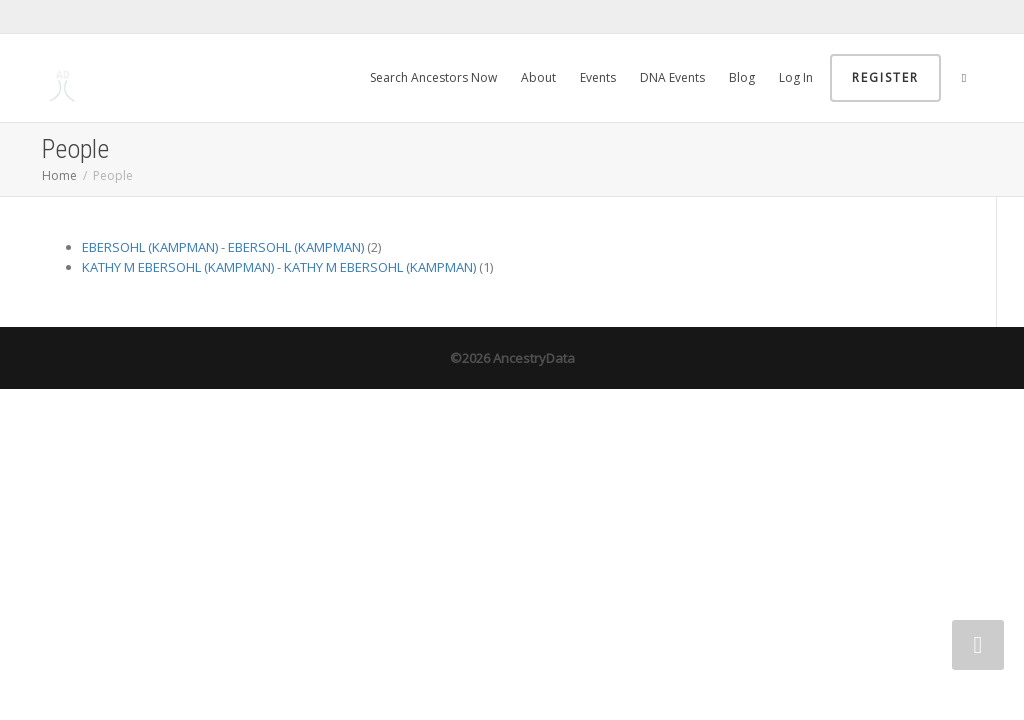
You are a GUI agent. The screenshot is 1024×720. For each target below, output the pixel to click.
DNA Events (672, 77)
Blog (742, 77)
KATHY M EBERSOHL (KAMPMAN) (178, 267)
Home (59, 175)
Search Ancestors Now (433, 77)
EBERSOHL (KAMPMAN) (150, 247)
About (538, 77)
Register (885, 77)
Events (598, 77)
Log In (796, 77)
